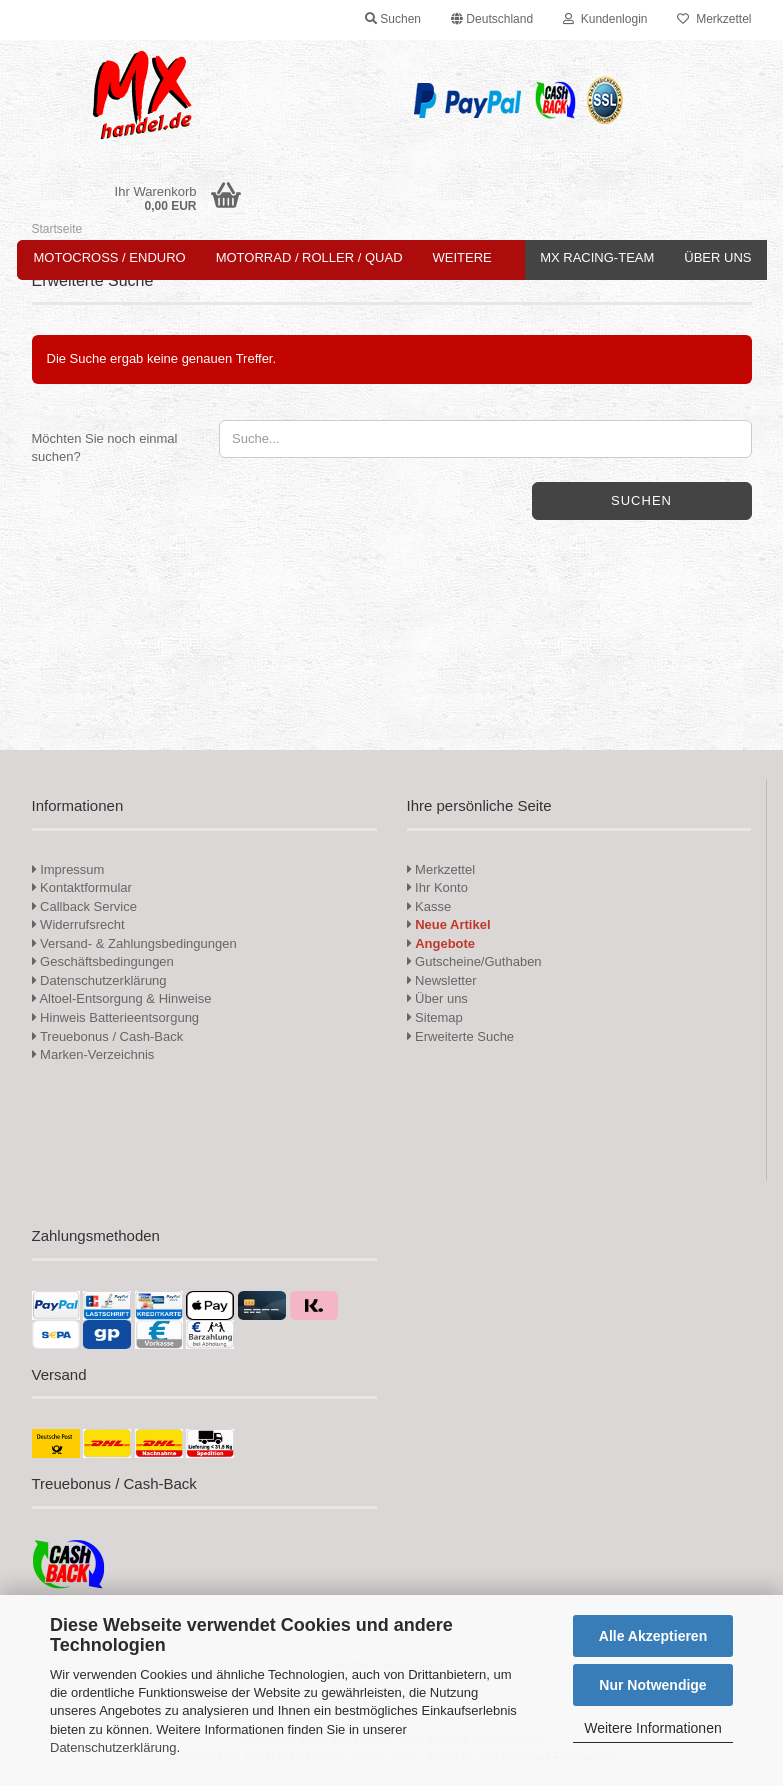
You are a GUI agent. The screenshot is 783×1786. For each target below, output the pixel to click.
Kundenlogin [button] (605, 19)
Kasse (429, 906)
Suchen (641, 500)
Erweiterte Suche (461, 1036)
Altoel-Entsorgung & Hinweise (122, 998)
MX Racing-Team (597, 257)
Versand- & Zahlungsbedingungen (134, 943)
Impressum (72, 869)
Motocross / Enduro (110, 257)
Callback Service (84, 906)
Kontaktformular (82, 887)
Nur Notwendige (652, 1685)
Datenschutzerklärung (113, 1747)
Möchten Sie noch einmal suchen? (105, 448)
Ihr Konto (437, 887)
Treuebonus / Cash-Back (108, 1036)
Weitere (462, 257)
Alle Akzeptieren (653, 1636)
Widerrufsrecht (78, 924)
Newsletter (442, 980)
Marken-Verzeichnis (93, 1054)
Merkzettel (714, 19)
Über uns (717, 257)
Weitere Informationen (652, 1728)
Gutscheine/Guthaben (474, 961)
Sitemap (435, 1017)
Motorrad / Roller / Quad (309, 257)
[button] (492, 20)
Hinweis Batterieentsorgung (116, 1017)
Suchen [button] (393, 19)
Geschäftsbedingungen (103, 961)
